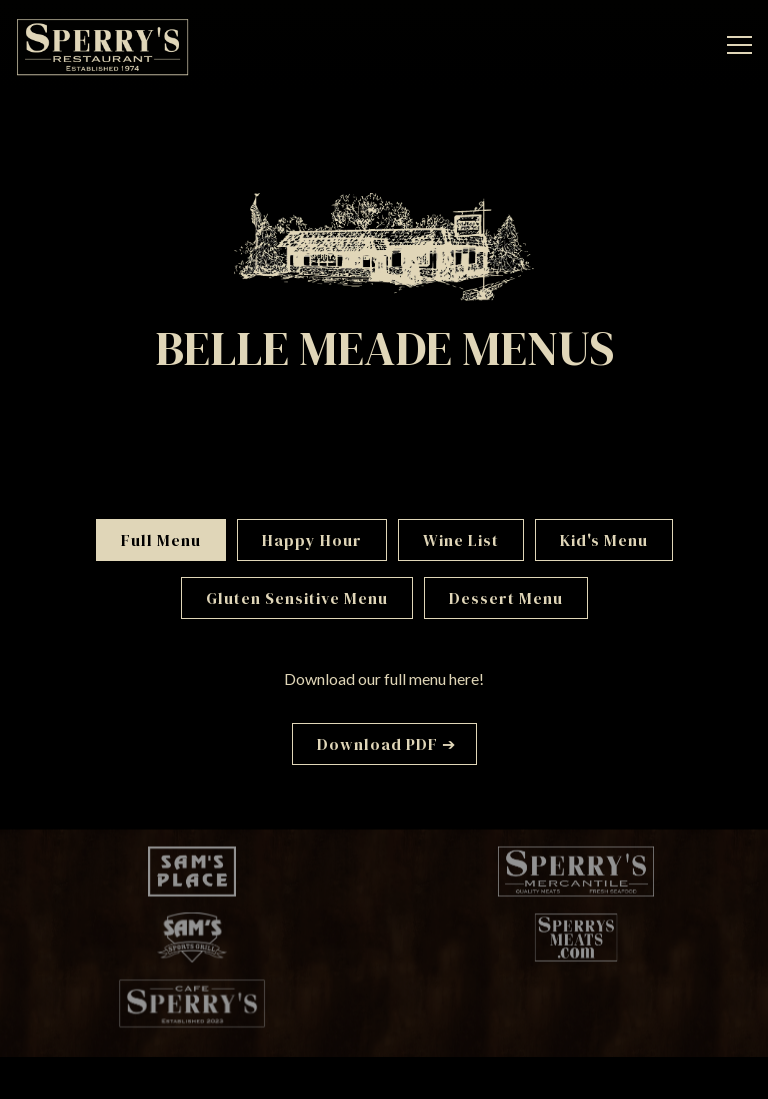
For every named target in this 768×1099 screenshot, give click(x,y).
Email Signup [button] (377, 1074)
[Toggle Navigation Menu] (739, 45)
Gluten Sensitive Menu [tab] (297, 598)
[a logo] (192, 873)
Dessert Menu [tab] (506, 598)
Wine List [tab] (461, 540)
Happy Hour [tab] (312, 540)
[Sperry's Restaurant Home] (102, 45)
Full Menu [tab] (161, 540)
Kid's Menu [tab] (604, 540)
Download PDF (377, 744)
